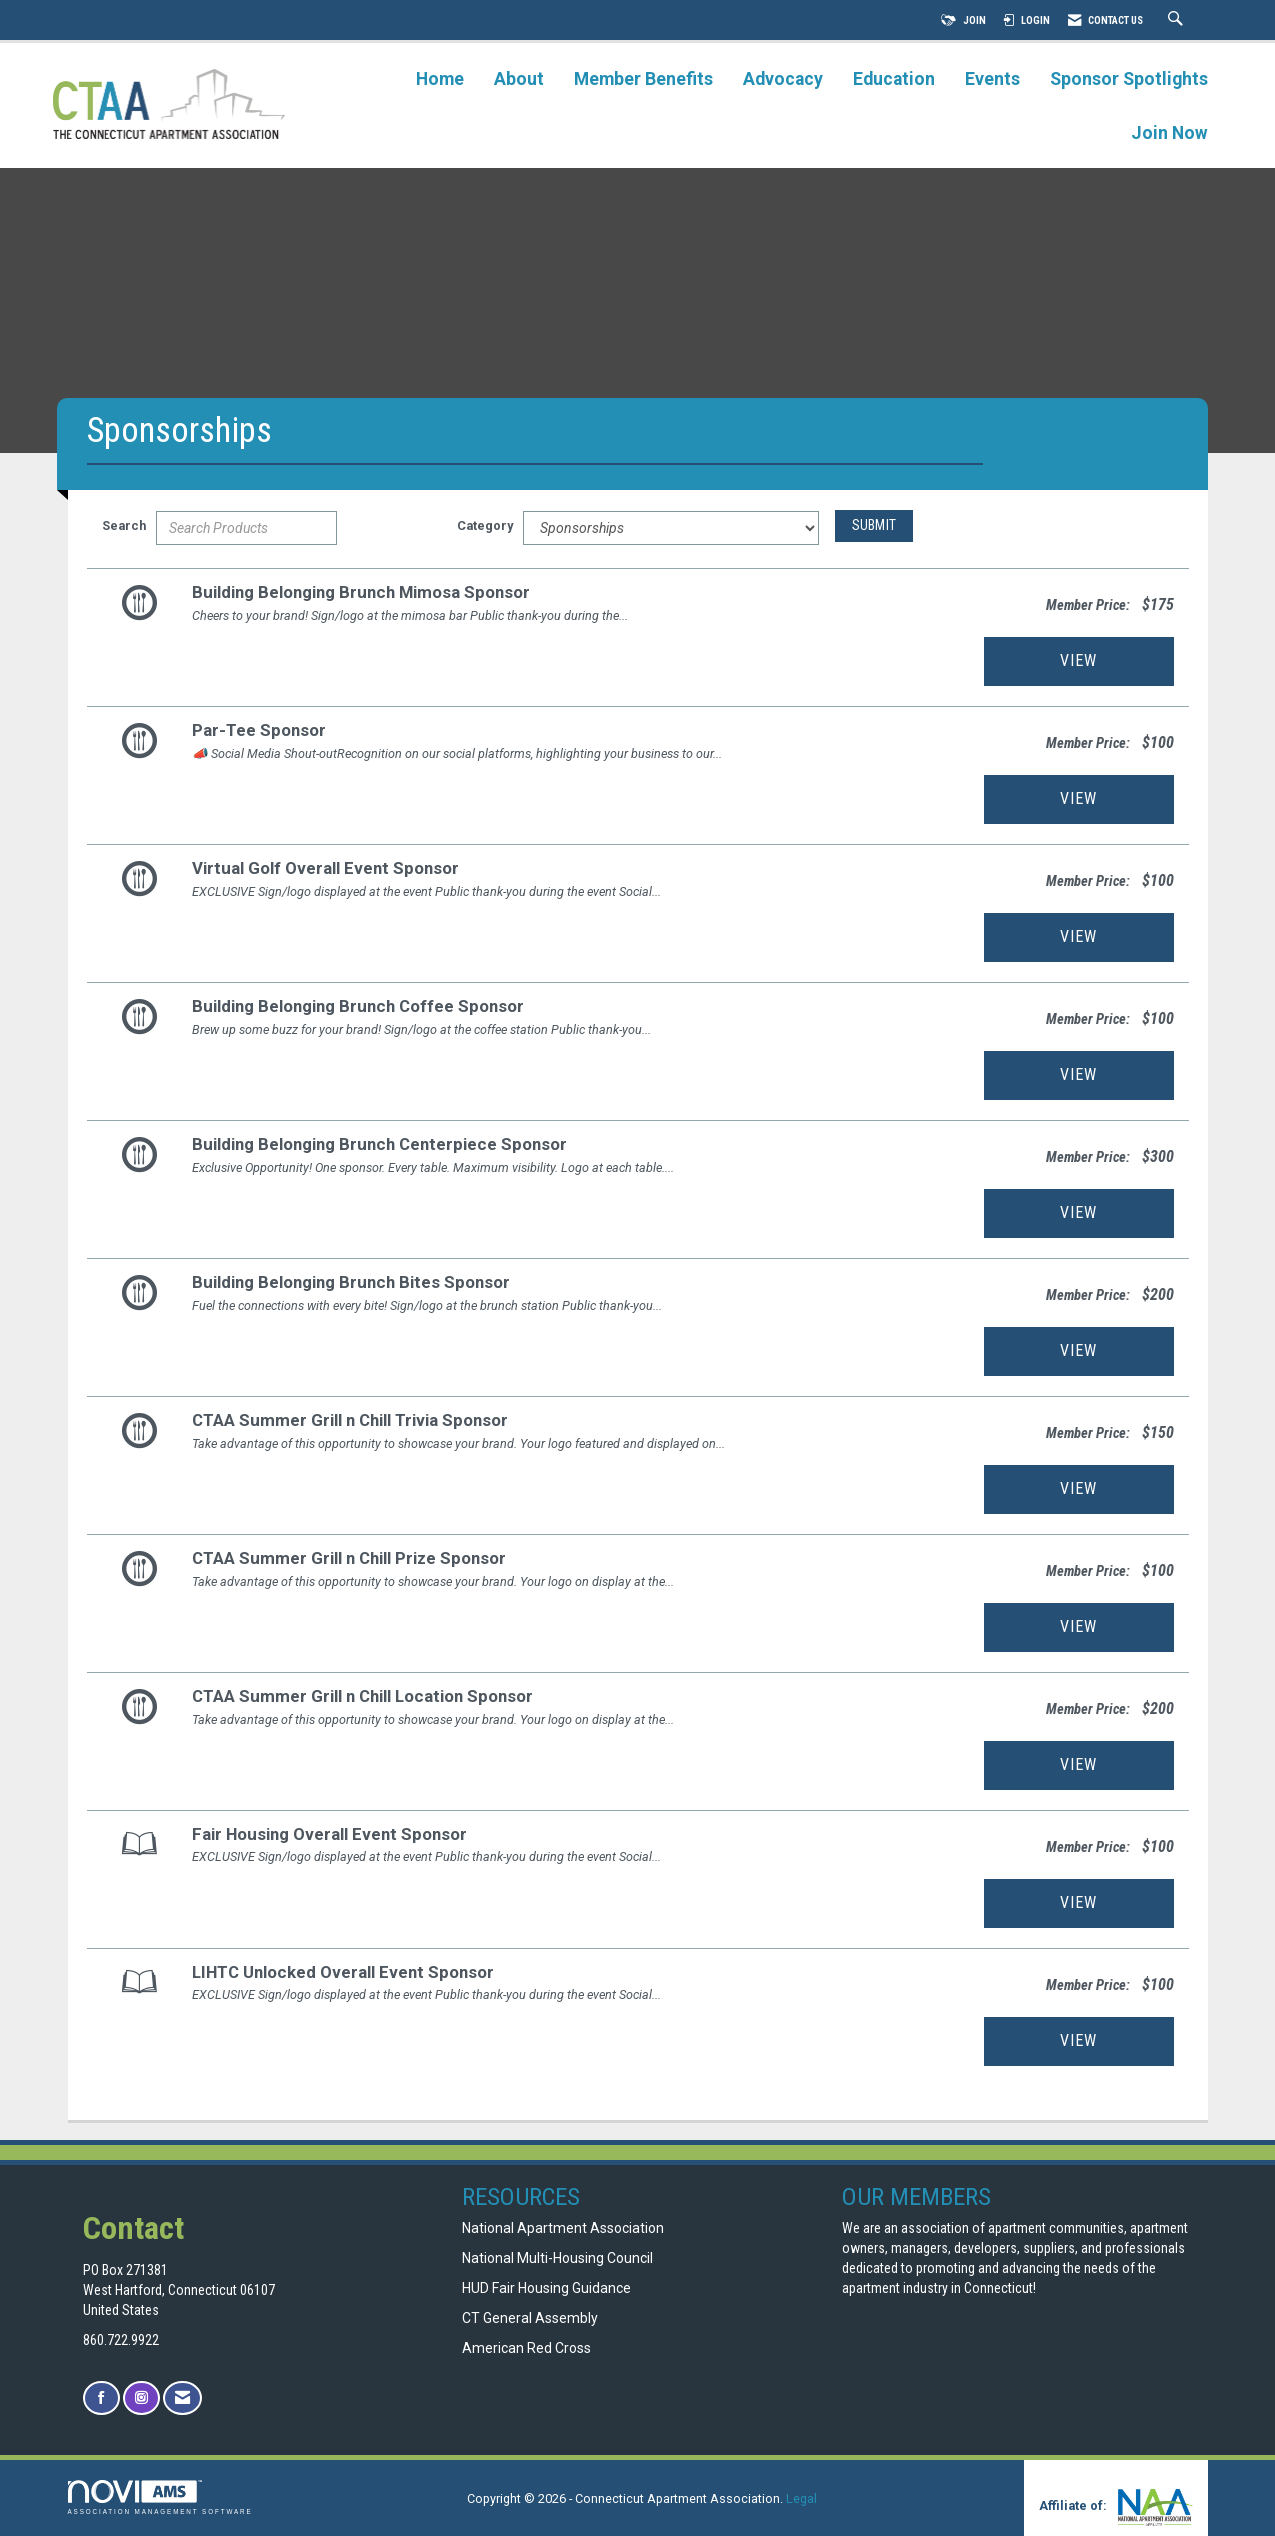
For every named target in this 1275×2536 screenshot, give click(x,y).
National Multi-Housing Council (557, 2258)
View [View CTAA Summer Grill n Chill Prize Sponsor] (1078, 1626)
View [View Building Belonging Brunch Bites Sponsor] (1078, 1350)
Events (992, 79)
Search (124, 525)
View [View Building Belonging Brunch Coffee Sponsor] (1078, 1074)
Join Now (1169, 133)
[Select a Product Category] (671, 528)
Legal (801, 2498)
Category (485, 525)
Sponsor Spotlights (1129, 79)
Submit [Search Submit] (874, 525)
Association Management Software (160, 2497)
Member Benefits (643, 79)
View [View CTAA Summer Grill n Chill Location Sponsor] (1078, 1764)
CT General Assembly (530, 2318)
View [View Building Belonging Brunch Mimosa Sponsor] (1078, 660)
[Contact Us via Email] (182, 2398)
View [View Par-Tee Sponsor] (1078, 798)
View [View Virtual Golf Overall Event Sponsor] (1078, 936)
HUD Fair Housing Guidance (546, 2288)
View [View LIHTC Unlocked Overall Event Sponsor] (1078, 2040)
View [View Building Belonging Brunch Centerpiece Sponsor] (1078, 1212)
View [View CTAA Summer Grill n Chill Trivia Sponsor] (1078, 1488)
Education (894, 79)
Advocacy (783, 79)
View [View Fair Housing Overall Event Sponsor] (1078, 1902)
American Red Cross (528, 2348)
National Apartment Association (563, 2228)
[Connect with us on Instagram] (141, 2398)
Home (440, 79)
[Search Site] (1178, 20)
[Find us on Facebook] (101, 2398)
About (519, 79)
